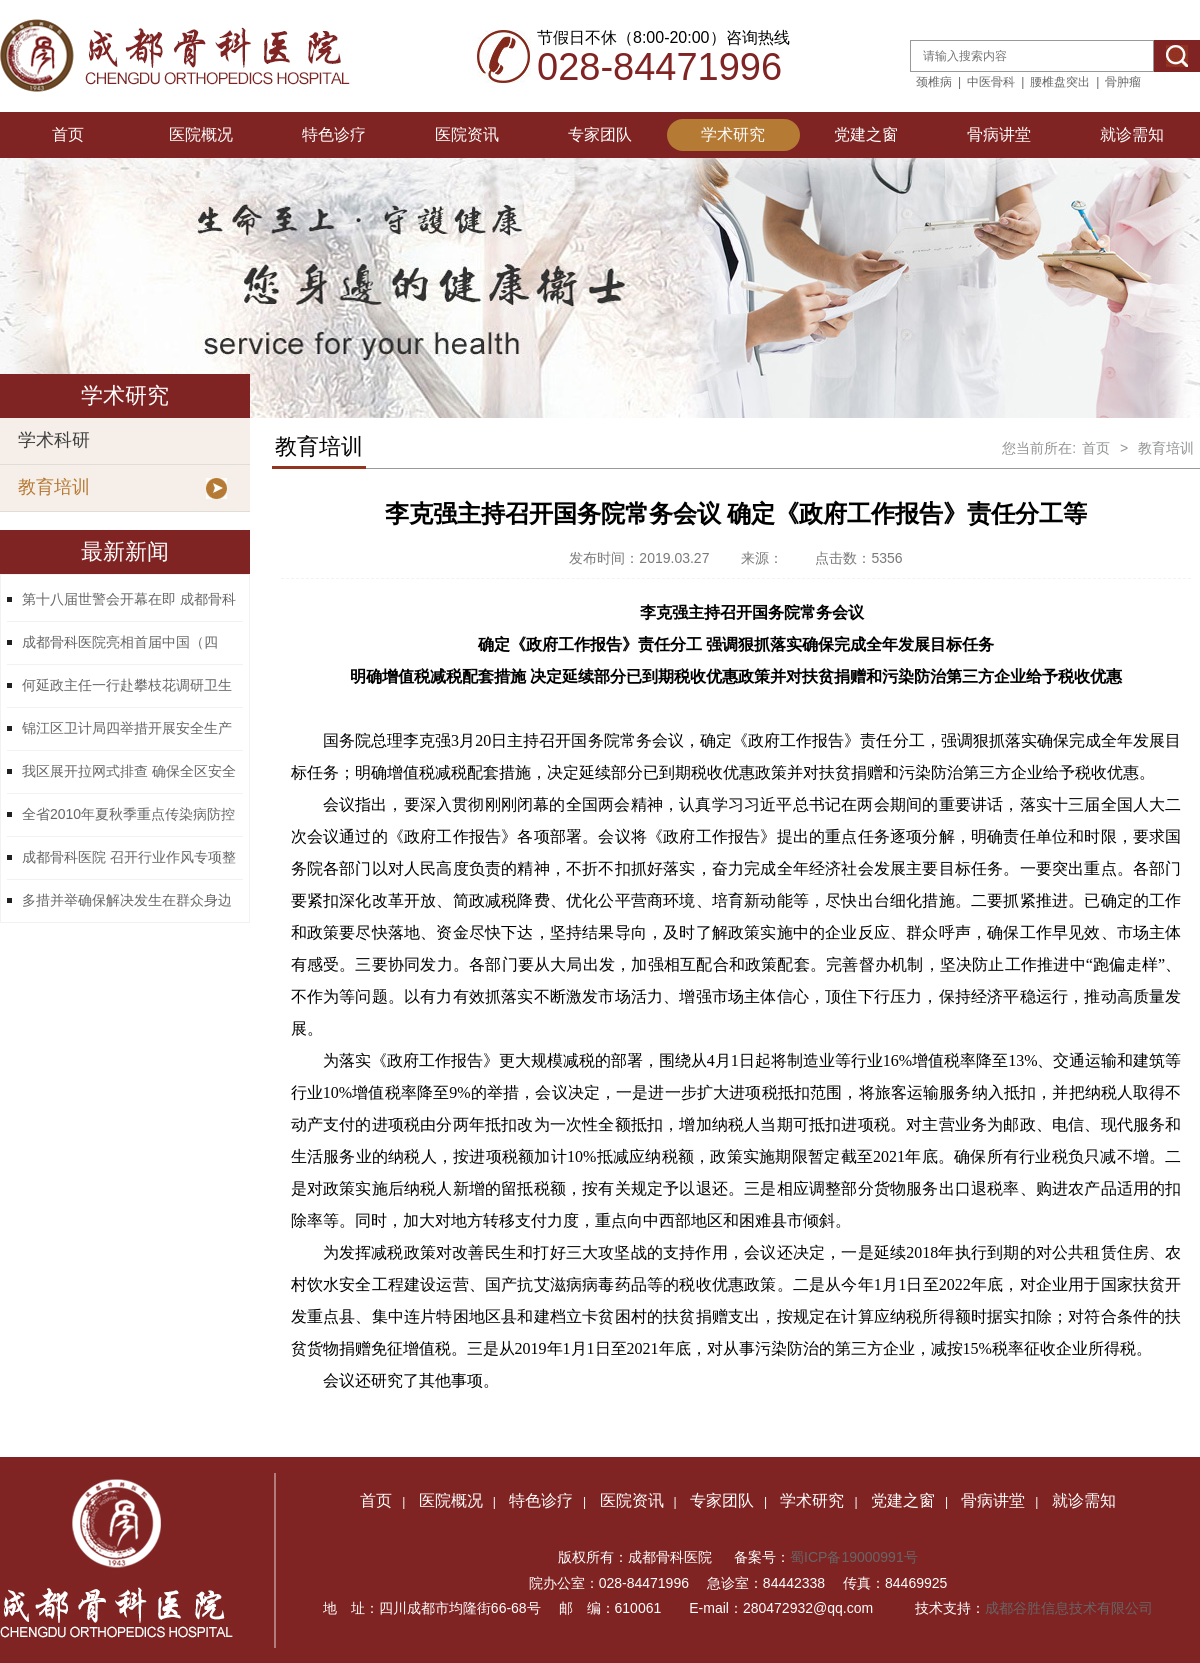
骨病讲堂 (999, 134)
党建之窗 (866, 134)
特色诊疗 (334, 134)
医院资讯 (467, 134)
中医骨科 (991, 82)
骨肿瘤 (1123, 82)
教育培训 (54, 487)
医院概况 (201, 134)
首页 (68, 134)
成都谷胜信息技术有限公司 (1071, 1608)
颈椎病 (934, 82)
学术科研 (54, 440)
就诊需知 (1132, 134)
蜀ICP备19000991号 (854, 1557)
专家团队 (600, 134)
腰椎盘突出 (1060, 82)
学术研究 (733, 134)
